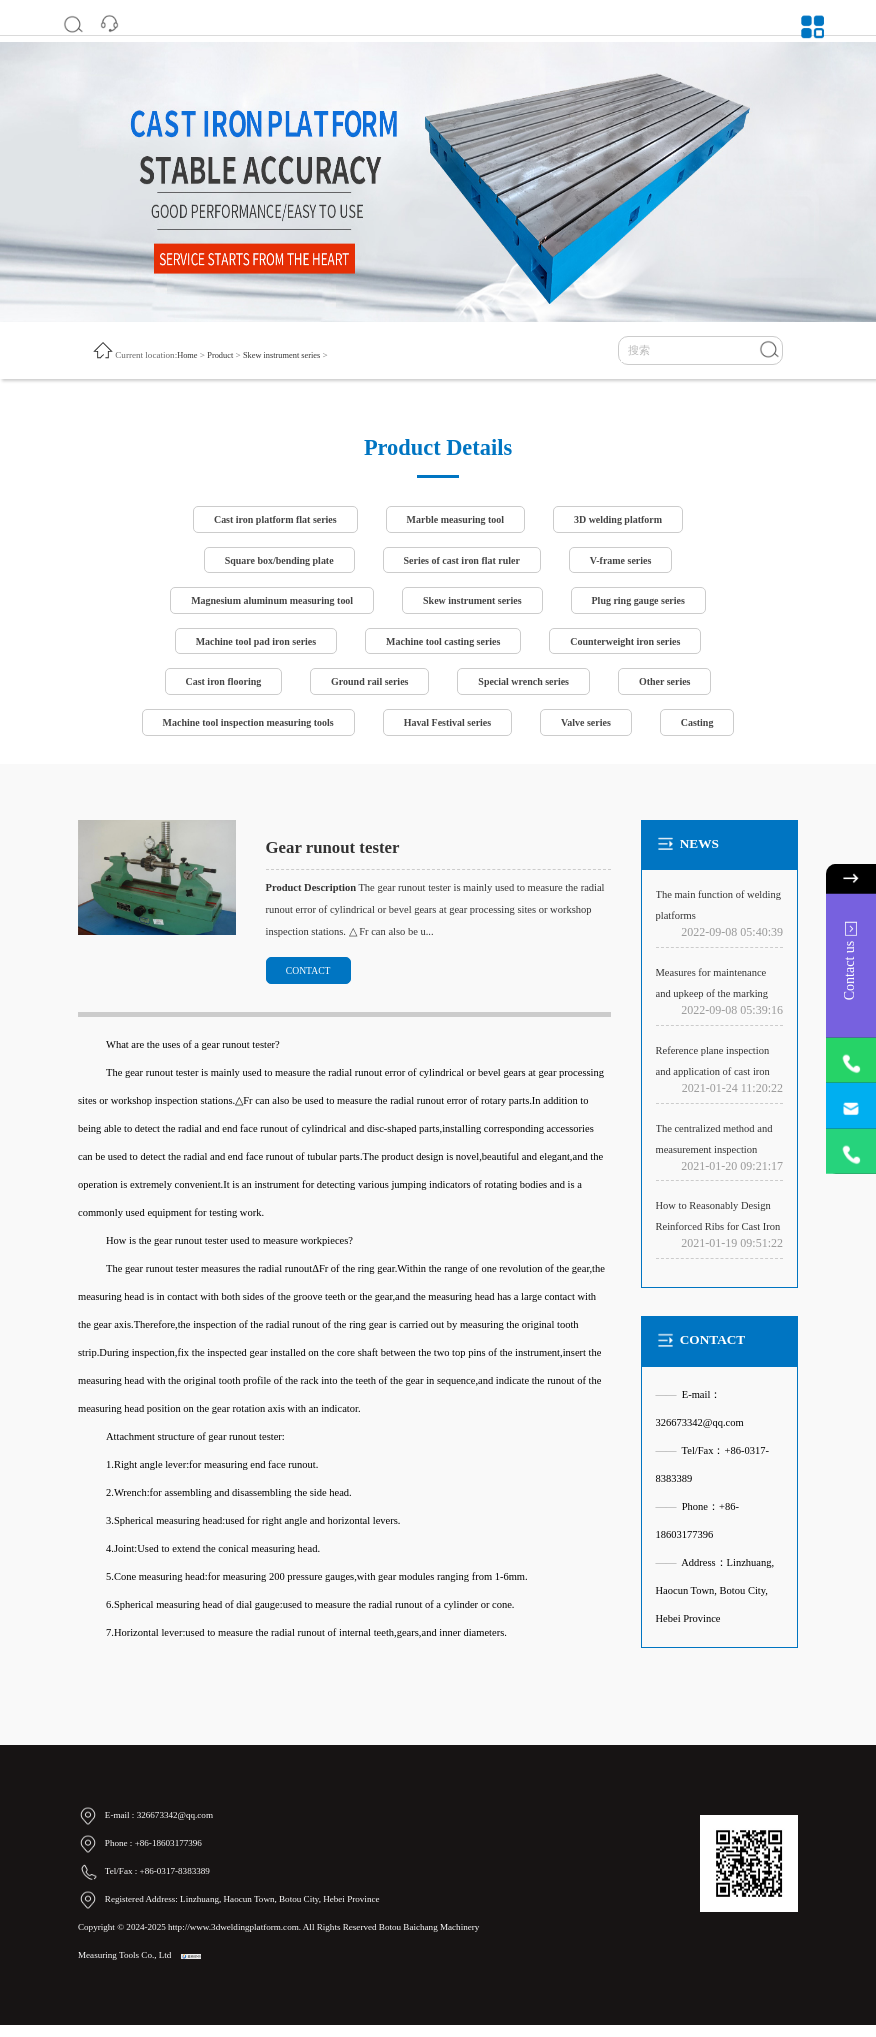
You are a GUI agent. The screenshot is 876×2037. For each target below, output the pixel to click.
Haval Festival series (449, 730)
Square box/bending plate (272, 562)
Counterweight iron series (634, 646)
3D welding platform (626, 520)
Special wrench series (527, 688)
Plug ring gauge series (647, 604)
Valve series (593, 730)
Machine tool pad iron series (247, 646)
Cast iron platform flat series (268, 520)
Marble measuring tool (456, 520)
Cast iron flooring (214, 688)
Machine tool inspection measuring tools (240, 730)
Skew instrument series (289, 355)
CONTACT (312, 980)
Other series (674, 688)
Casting (708, 730)
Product (223, 355)
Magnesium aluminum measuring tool (265, 604)
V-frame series (628, 562)
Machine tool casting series (443, 646)
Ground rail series (366, 688)
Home (188, 355)
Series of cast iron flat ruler (463, 562)
